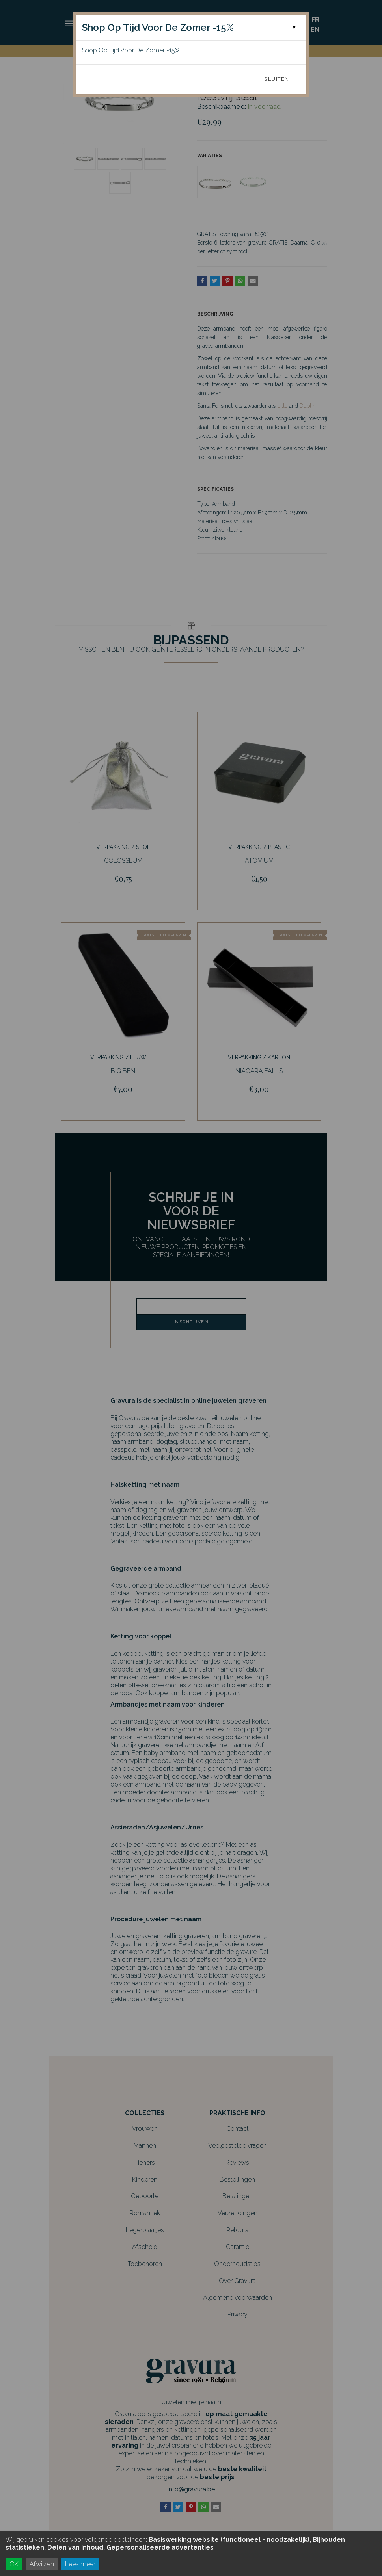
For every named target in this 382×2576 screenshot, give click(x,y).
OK (14, 2564)
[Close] (294, 27)
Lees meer (80, 2564)
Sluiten (276, 79)
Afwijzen (42, 2564)
